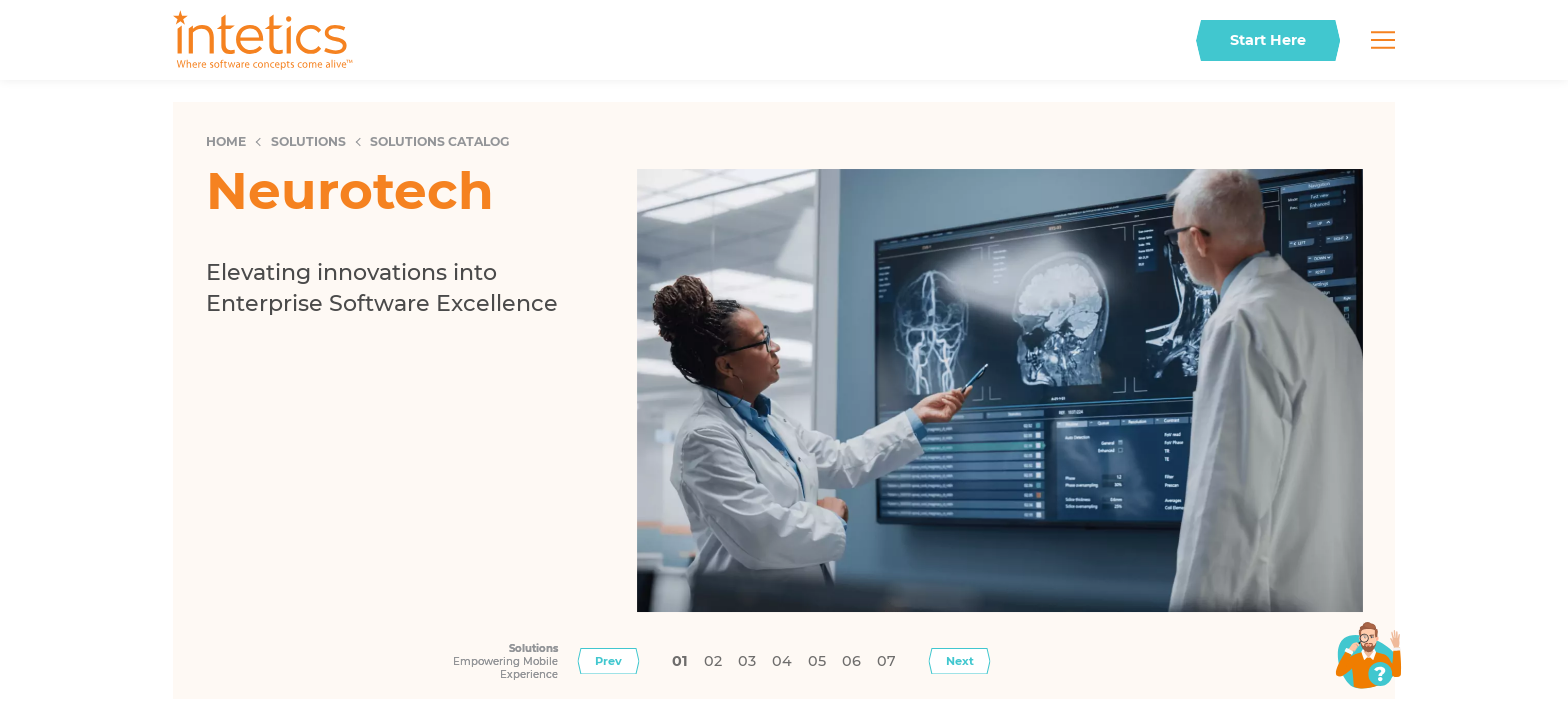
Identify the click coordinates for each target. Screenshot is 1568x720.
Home (226, 141)
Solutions (308, 141)
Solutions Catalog (439, 141)
